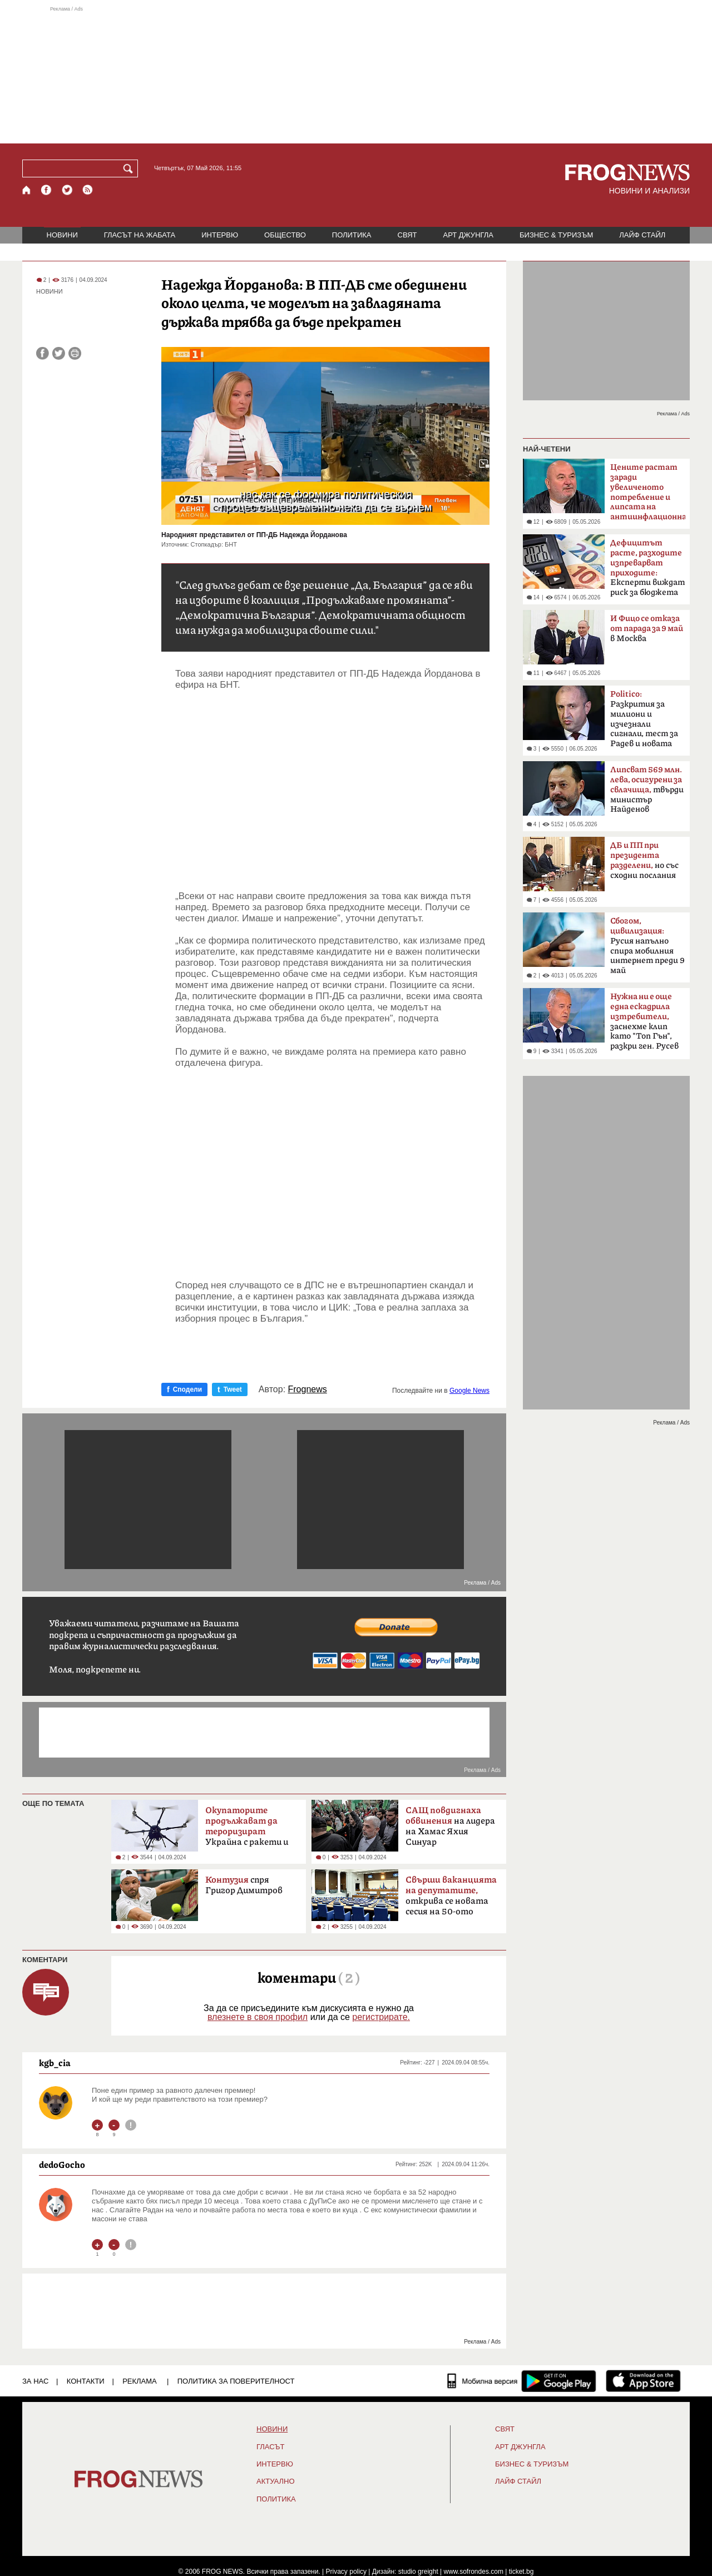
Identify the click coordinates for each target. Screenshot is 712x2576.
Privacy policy (346, 2571)
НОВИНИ (62, 235)
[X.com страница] (67, 190)
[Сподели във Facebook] (42, 353)
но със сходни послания (644, 860)
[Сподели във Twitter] (58, 353)
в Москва (646, 628)
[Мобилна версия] (482, 2381)
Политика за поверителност (236, 2381)
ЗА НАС (35, 2381)
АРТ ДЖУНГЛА (468, 235)
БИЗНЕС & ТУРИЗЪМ (556, 235)
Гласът (270, 2447)
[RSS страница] (87, 190)
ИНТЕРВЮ (219, 235)
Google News (469, 1390)
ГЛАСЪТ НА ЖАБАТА (139, 235)
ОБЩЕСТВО (285, 235)
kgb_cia (55, 2062)
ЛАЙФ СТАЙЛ (642, 235)
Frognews (307, 1389)
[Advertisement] (356, 74)
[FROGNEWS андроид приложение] (559, 2381)
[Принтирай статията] (74, 353)
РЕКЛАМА (139, 2381)
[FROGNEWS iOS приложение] (643, 2381)
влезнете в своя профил (257, 2017)
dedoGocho (62, 2164)
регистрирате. (381, 2017)
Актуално (275, 2481)
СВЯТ (407, 235)
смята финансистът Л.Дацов (647, 495)
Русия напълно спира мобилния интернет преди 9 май (647, 946)
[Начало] (27, 190)
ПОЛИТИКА (352, 235)
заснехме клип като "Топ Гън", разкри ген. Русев (644, 1021)
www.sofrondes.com (473, 2571)
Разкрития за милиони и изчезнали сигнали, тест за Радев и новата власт (644, 722)
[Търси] (130, 168)
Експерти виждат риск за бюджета (647, 568)
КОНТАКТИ (86, 2381)
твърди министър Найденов (647, 790)
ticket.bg (521, 2571)
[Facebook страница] (46, 190)
